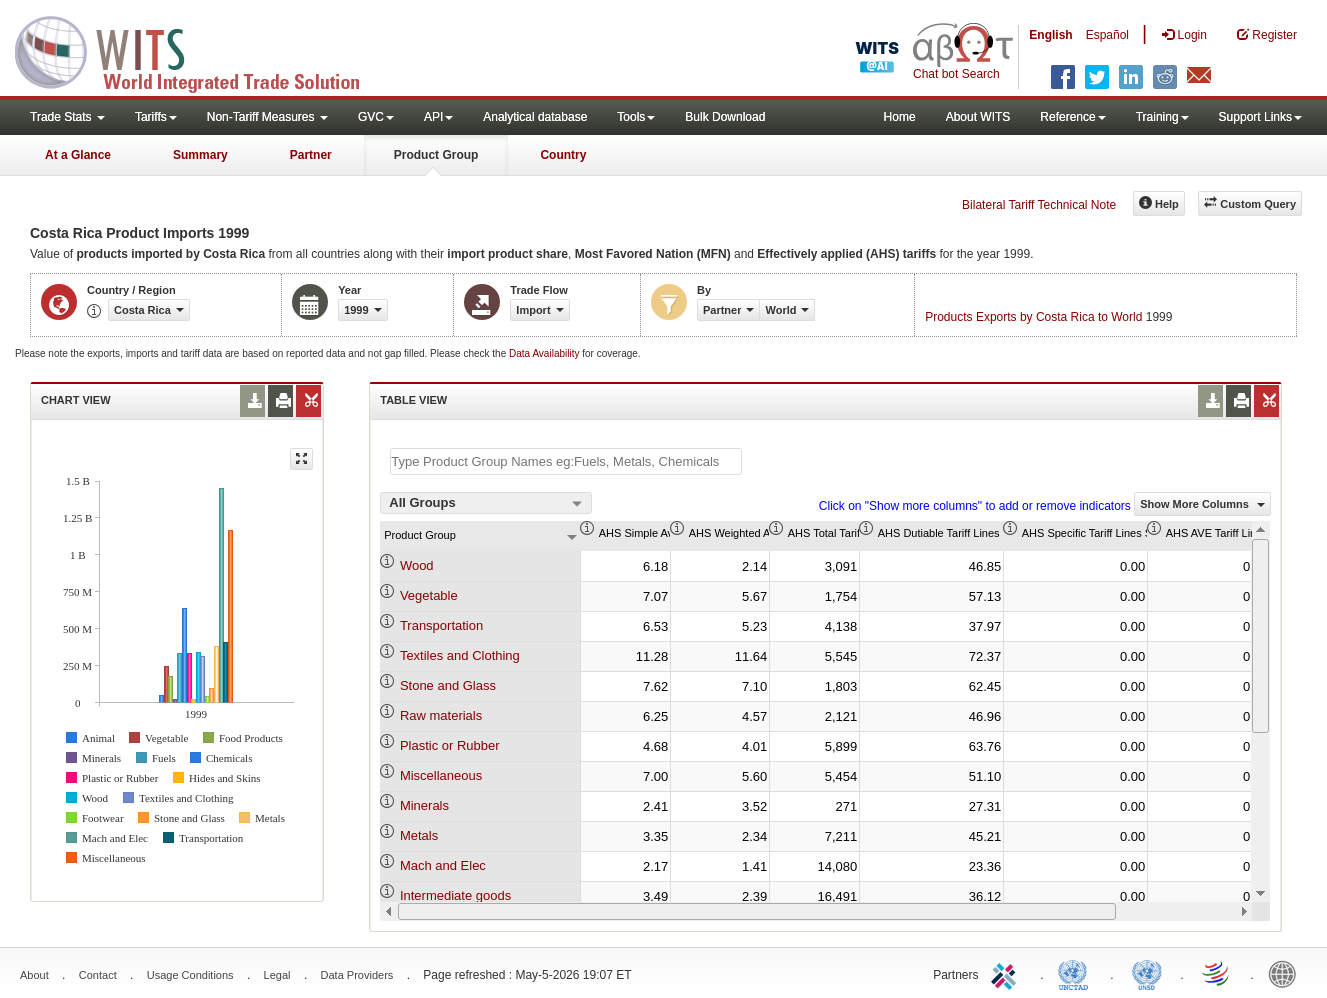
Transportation (441, 625)
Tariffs (156, 117)
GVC (376, 117)
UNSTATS (1147, 973)
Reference (1072, 117)
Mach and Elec (443, 865)
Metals (419, 835)
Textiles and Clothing (460, 655)
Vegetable (429, 595)
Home (900, 117)
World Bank (1287, 973)
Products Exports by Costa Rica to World (1033, 317)
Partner (311, 155)
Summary (200, 155)
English (1050, 35)
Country (563, 155)
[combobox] (486, 503)
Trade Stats (67, 117)
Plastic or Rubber (450, 745)
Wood (417, 565)
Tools (636, 117)
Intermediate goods (455, 895)
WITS (200, 50)
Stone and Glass (448, 685)
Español (1107, 35)
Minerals (424, 805)
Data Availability (545, 353)
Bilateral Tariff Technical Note (1039, 205)
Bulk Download (725, 117)
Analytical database (535, 117)
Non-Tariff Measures (267, 117)
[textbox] (566, 461)
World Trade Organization (1217, 973)
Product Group (436, 155)
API (438, 117)
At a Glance (78, 155)
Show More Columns (1202, 504)
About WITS (978, 117)
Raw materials (441, 715)
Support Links (1260, 117)
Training (1162, 117)
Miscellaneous (441, 775)
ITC (1007, 973)
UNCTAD (1077, 973)
